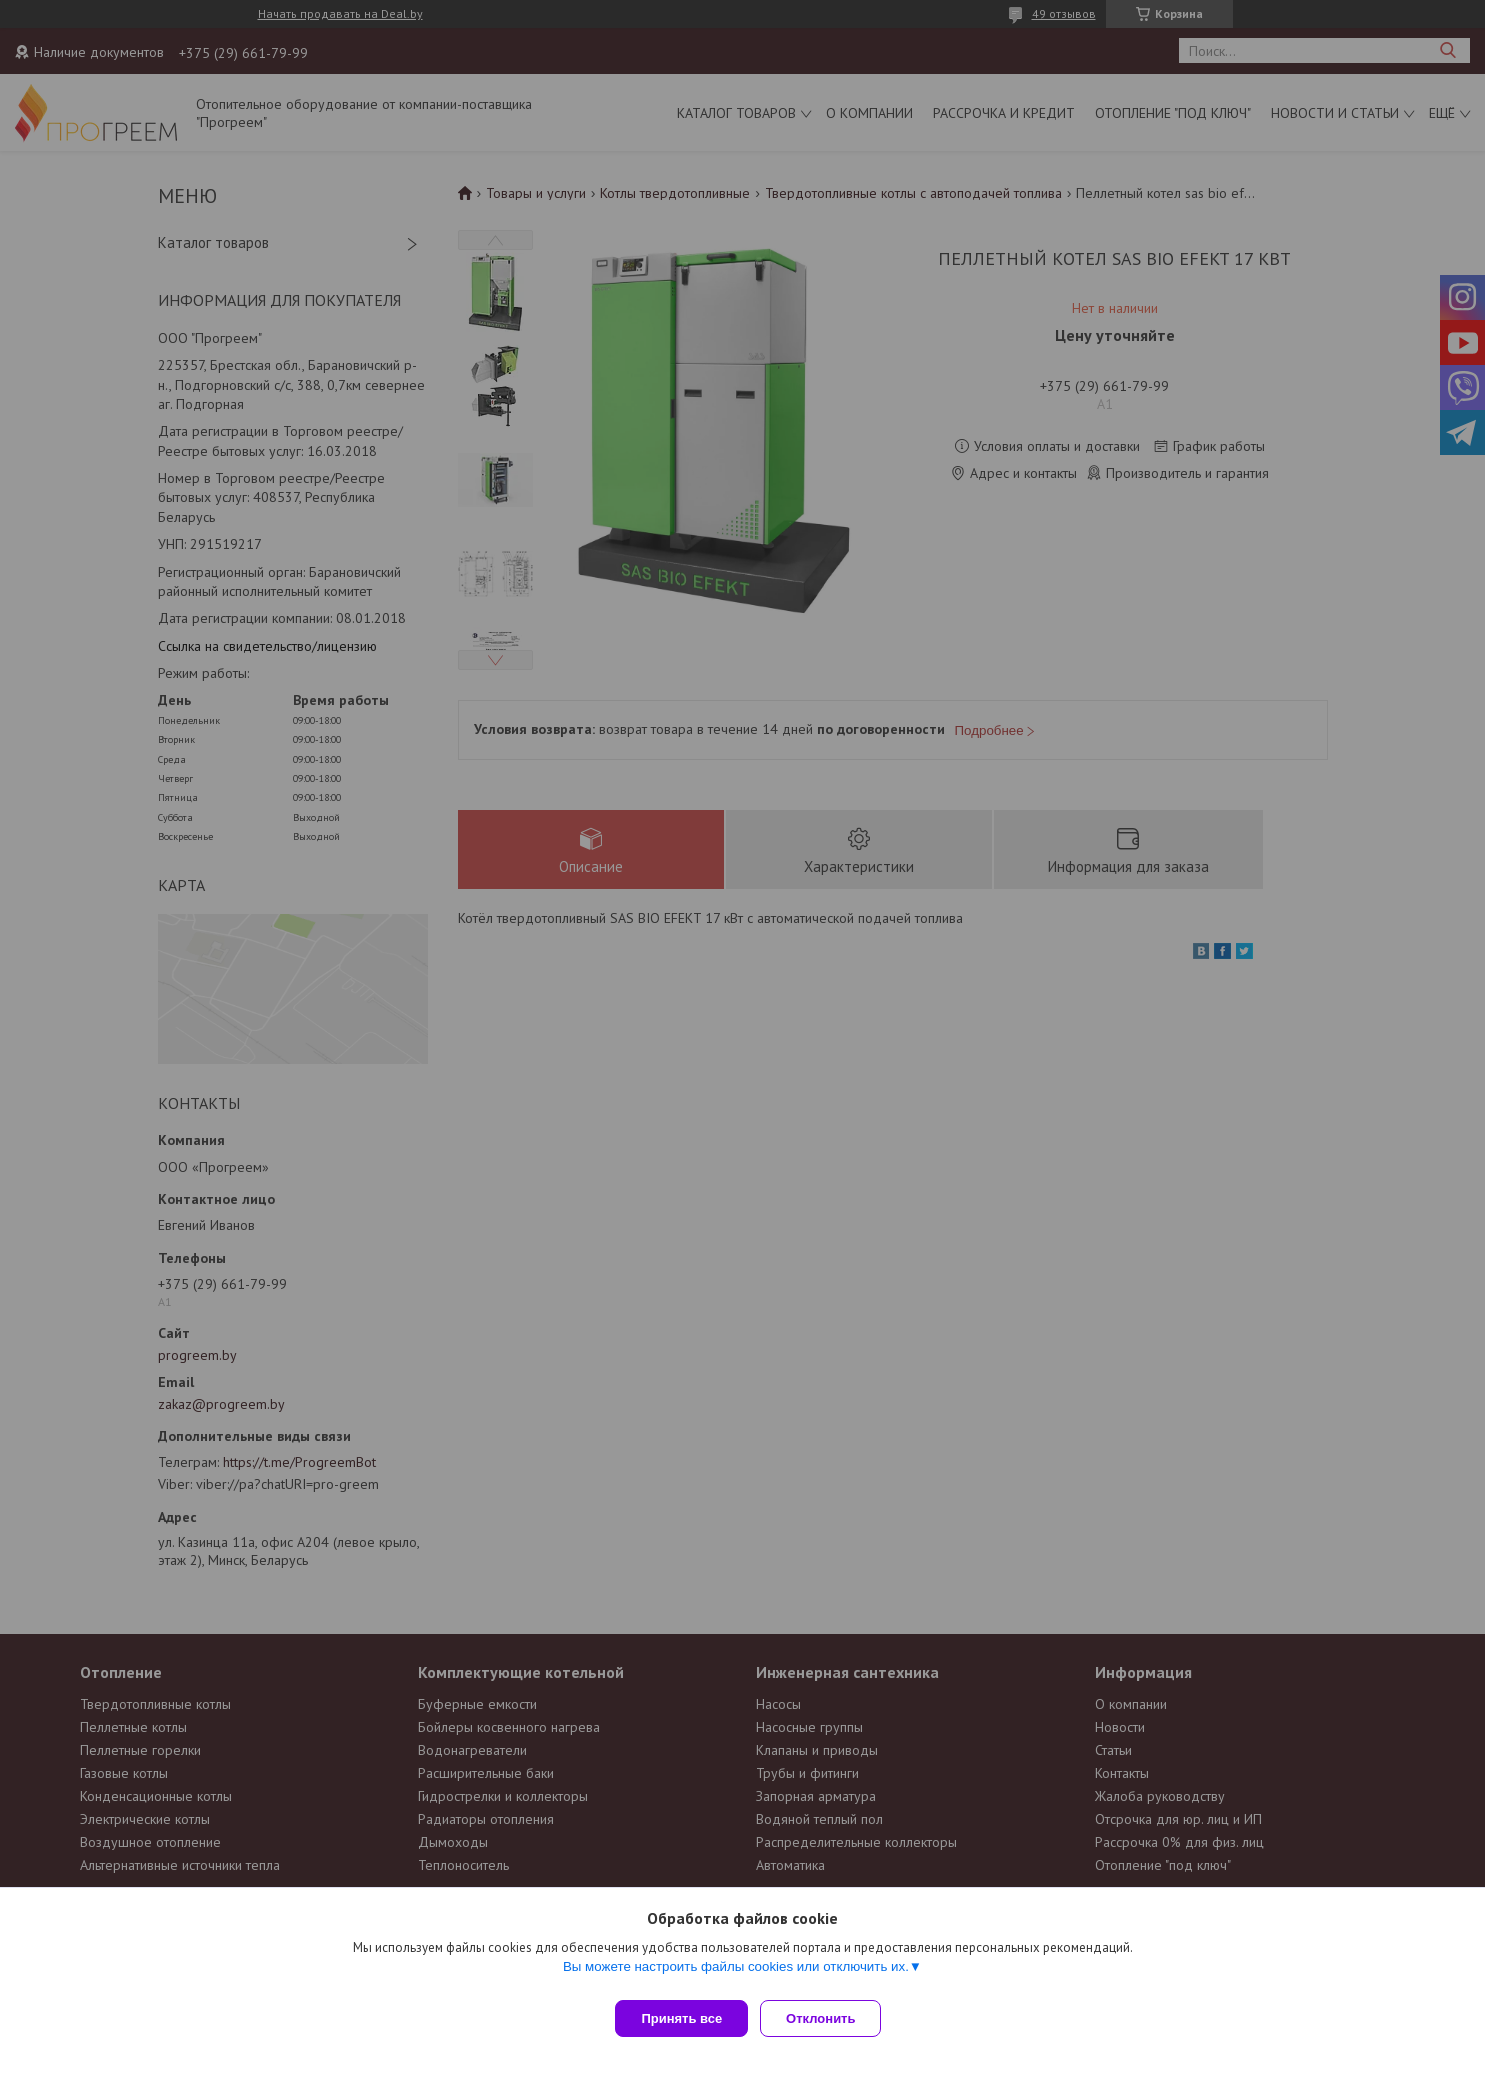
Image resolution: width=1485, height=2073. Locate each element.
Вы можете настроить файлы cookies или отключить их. (736, 1974)
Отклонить (828, 2018)
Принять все (681, 2018)
